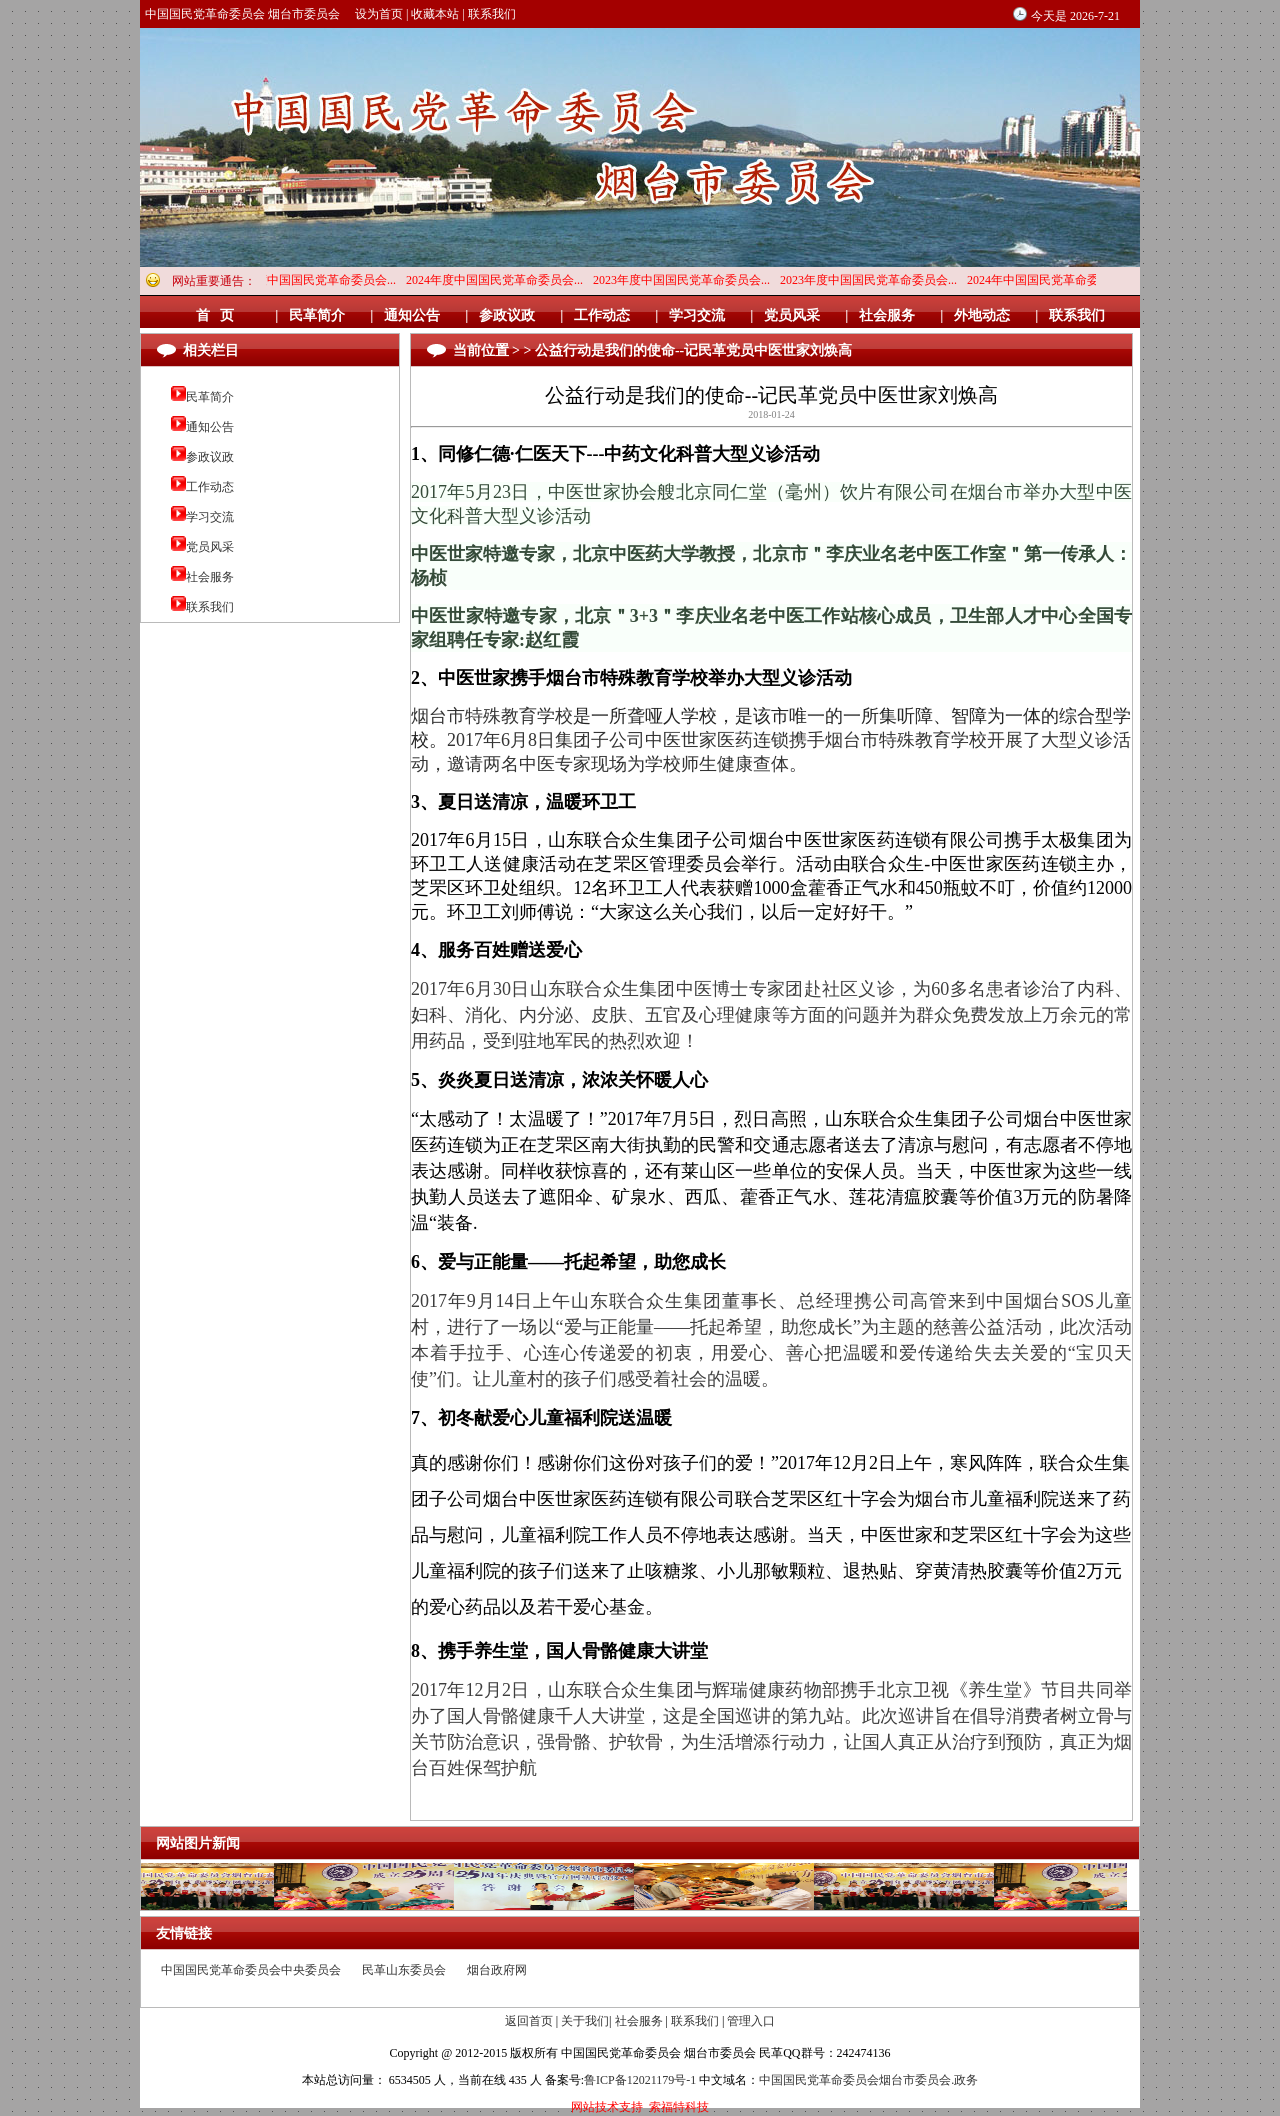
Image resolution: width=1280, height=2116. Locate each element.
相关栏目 (211, 350)
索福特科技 (679, 2107)
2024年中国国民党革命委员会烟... (1060, 280)
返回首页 (529, 2021)
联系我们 (492, 14)
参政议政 (210, 457)
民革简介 (210, 397)
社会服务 (210, 577)
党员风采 (210, 547)
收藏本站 (435, 14)
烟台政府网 (497, 1970)
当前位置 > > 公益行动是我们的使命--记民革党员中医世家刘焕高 (653, 350)
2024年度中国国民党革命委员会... (312, 280)
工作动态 (210, 487)
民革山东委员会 (404, 1970)
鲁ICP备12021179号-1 (640, 2080)
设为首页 (379, 14)
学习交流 (210, 517)
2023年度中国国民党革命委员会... (686, 280)
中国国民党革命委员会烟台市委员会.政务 (868, 2080)
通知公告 (210, 427)
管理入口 (751, 2021)
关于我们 (585, 2021)
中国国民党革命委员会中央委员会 (251, 1970)
